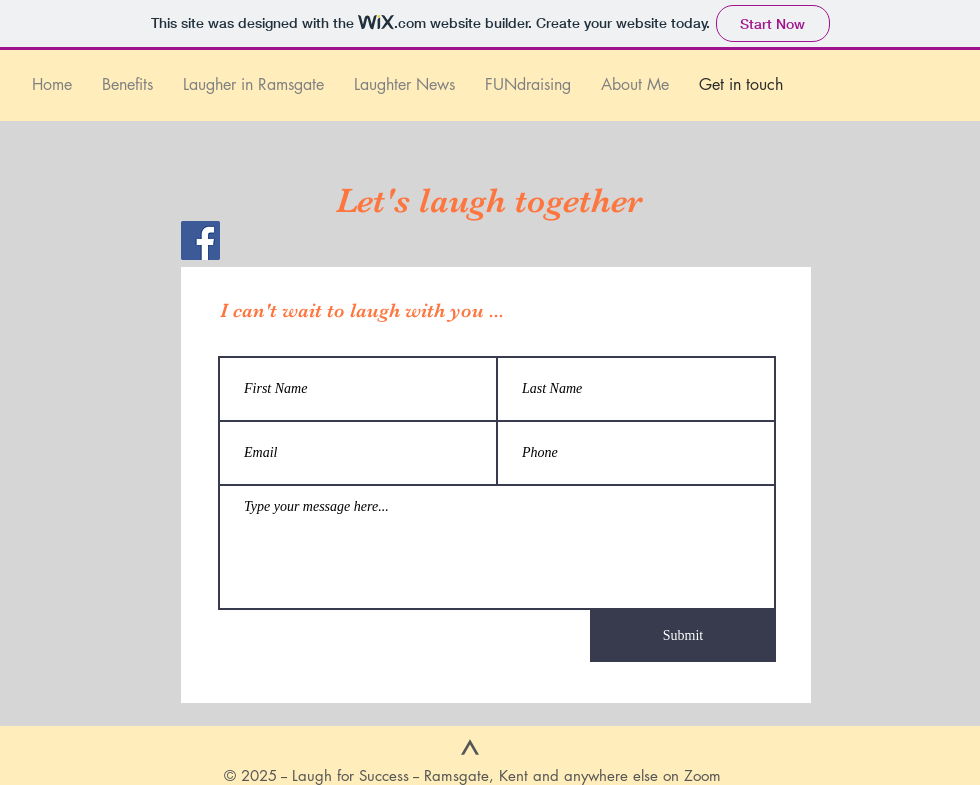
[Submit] (683, 636)
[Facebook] (200, 240)
